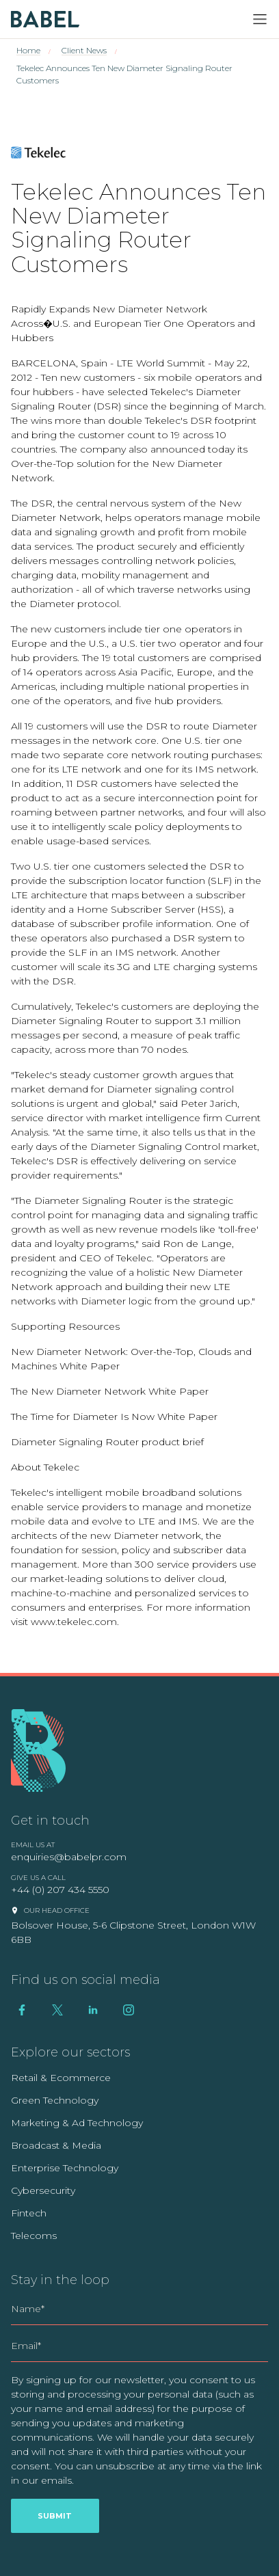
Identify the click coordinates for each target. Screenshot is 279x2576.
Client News (84, 50)
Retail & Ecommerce (61, 2077)
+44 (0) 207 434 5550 (60, 1889)
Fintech (28, 2213)
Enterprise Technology (64, 2168)
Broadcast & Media (56, 2145)
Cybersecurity (43, 2190)
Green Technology (54, 2100)
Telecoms (34, 2235)
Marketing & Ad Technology (77, 2123)
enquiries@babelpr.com (69, 1857)
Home (28, 50)
